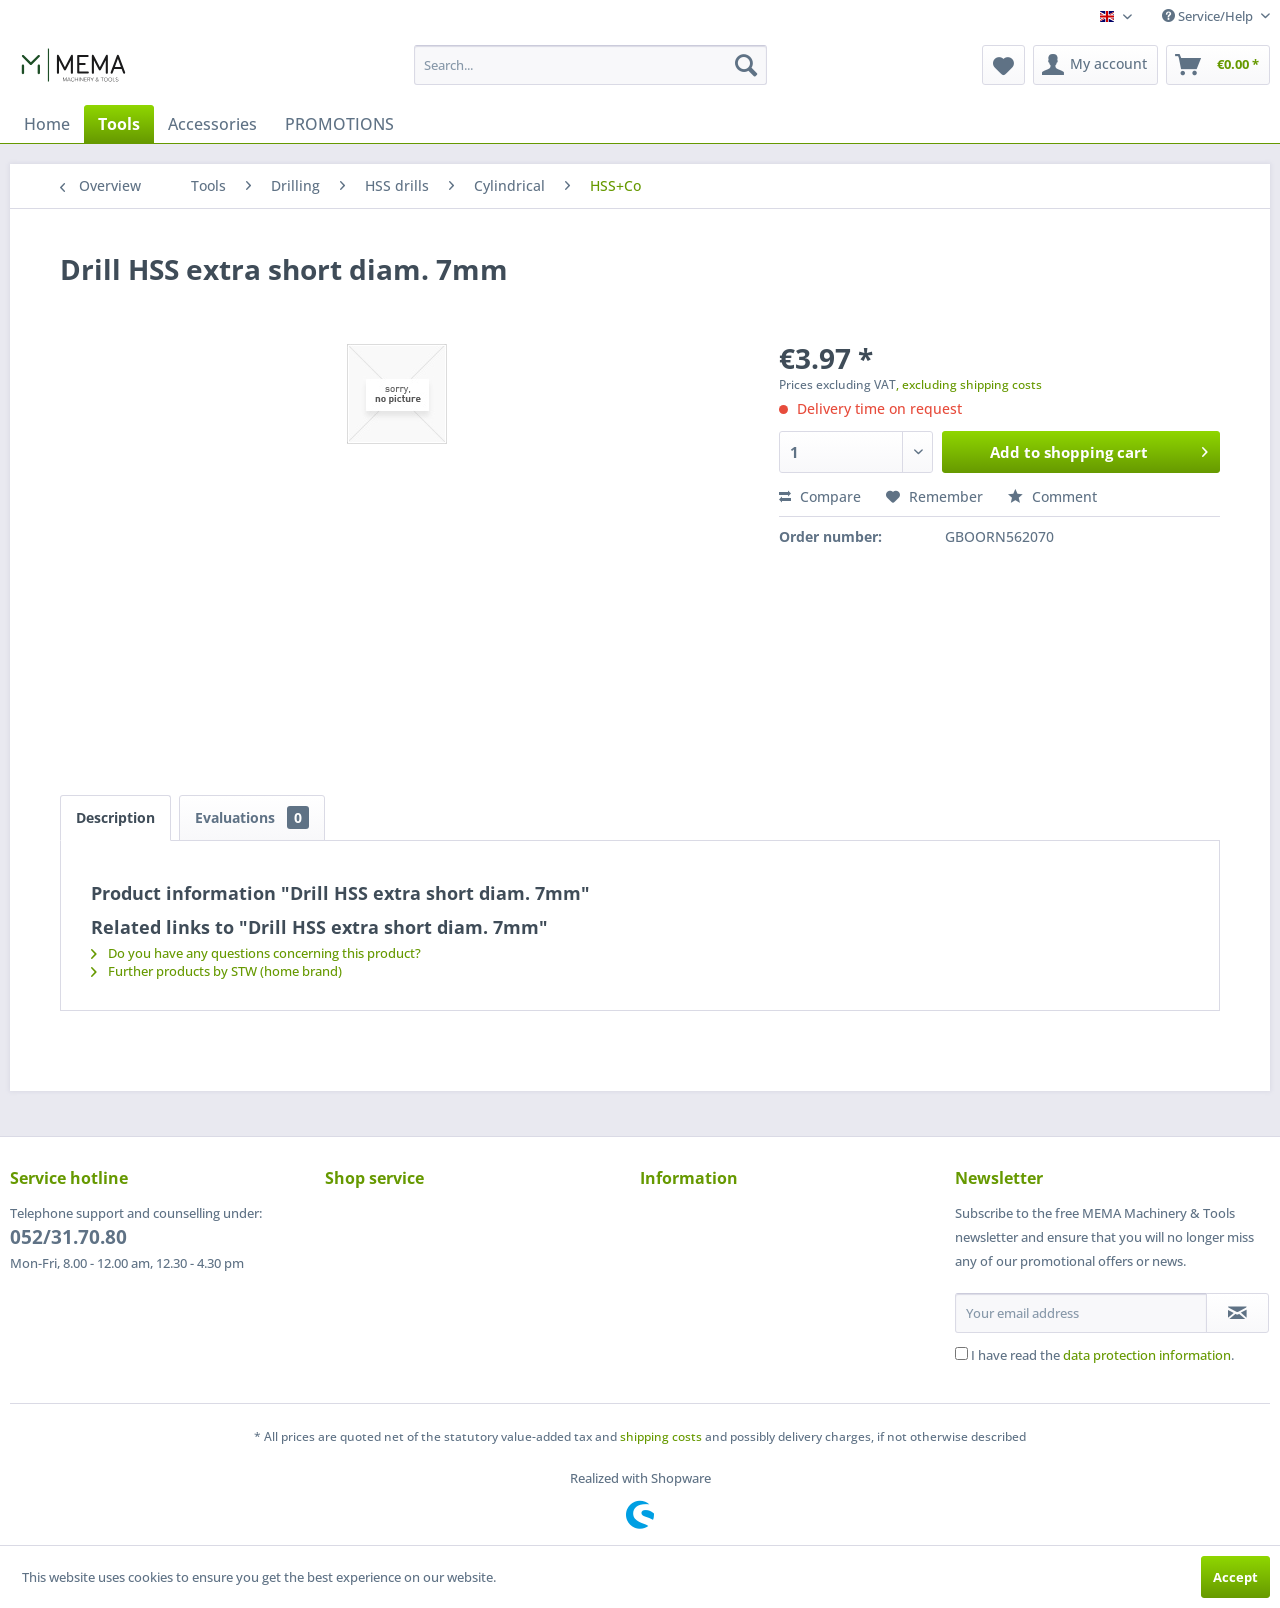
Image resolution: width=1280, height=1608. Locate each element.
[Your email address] (1081, 1313)
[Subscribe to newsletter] (1237, 1313)
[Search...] (590, 65)
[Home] (47, 124)
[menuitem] (590, 65)
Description (115, 817)
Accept (1235, 1577)
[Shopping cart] (1218, 65)
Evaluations (252, 817)
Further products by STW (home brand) (216, 971)
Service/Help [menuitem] (1209, 16)
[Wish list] (1003, 65)
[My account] (1095, 65)
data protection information (1147, 1355)
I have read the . (1102, 1355)
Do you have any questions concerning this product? (256, 953)
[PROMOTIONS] (339, 124)
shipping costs (661, 1436)
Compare (820, 496)
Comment (1052, 496)
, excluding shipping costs (969, 384)
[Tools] (119, 124)
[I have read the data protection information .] (961, 1353)
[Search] (746, 65)
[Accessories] (212, 124)
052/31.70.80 (68, 1237)
